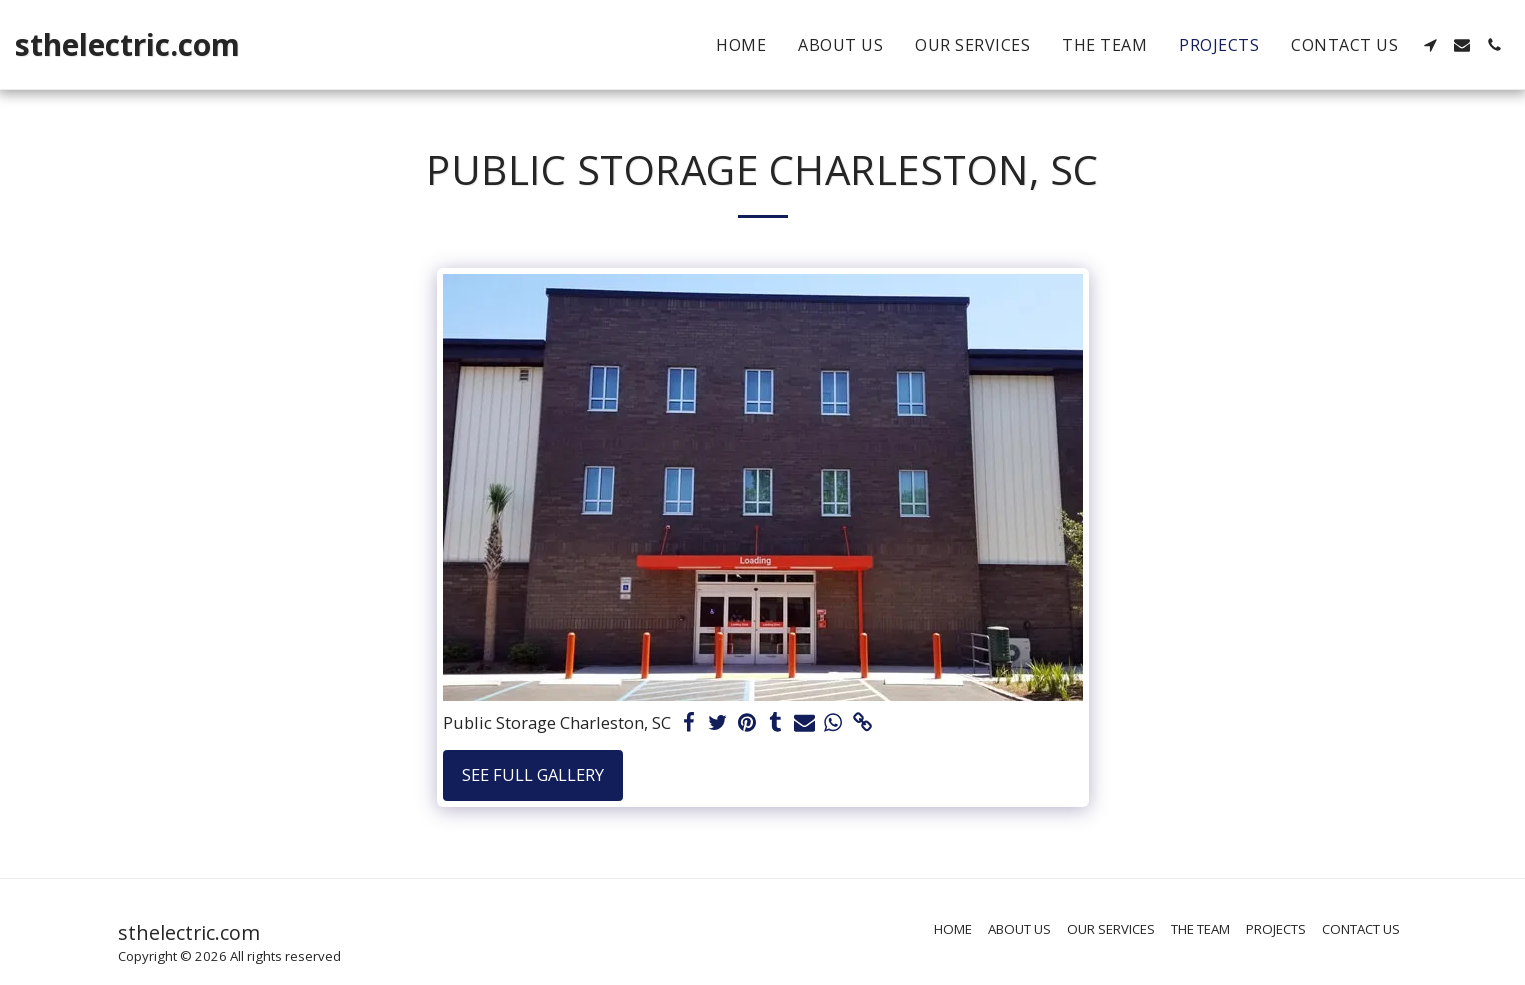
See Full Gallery (533, 774)
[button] (1430, 45)
